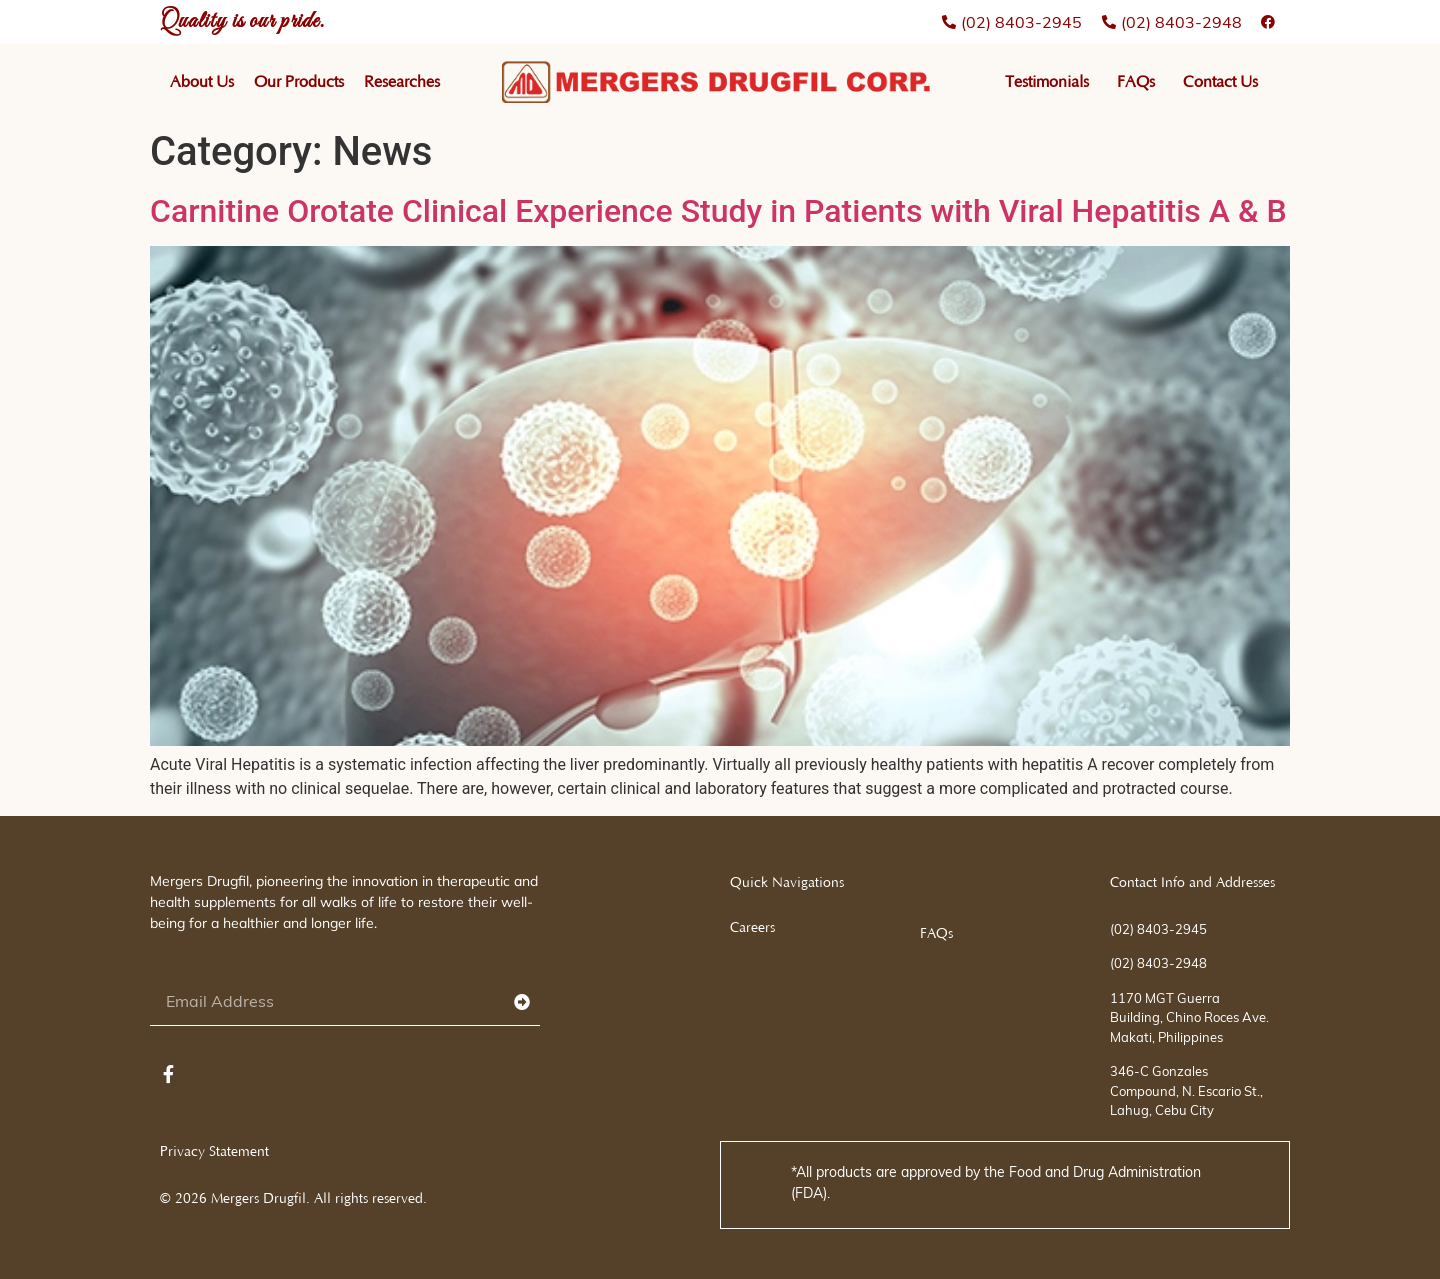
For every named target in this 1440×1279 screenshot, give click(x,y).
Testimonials (1047, 82)
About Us (202, 82)
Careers (752, 928)
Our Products (299, 82)
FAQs (1136, 82)
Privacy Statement (214, 1152)
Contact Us (1220, 82)
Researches (402, 82)
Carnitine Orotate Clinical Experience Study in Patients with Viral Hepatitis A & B (718, 211)
